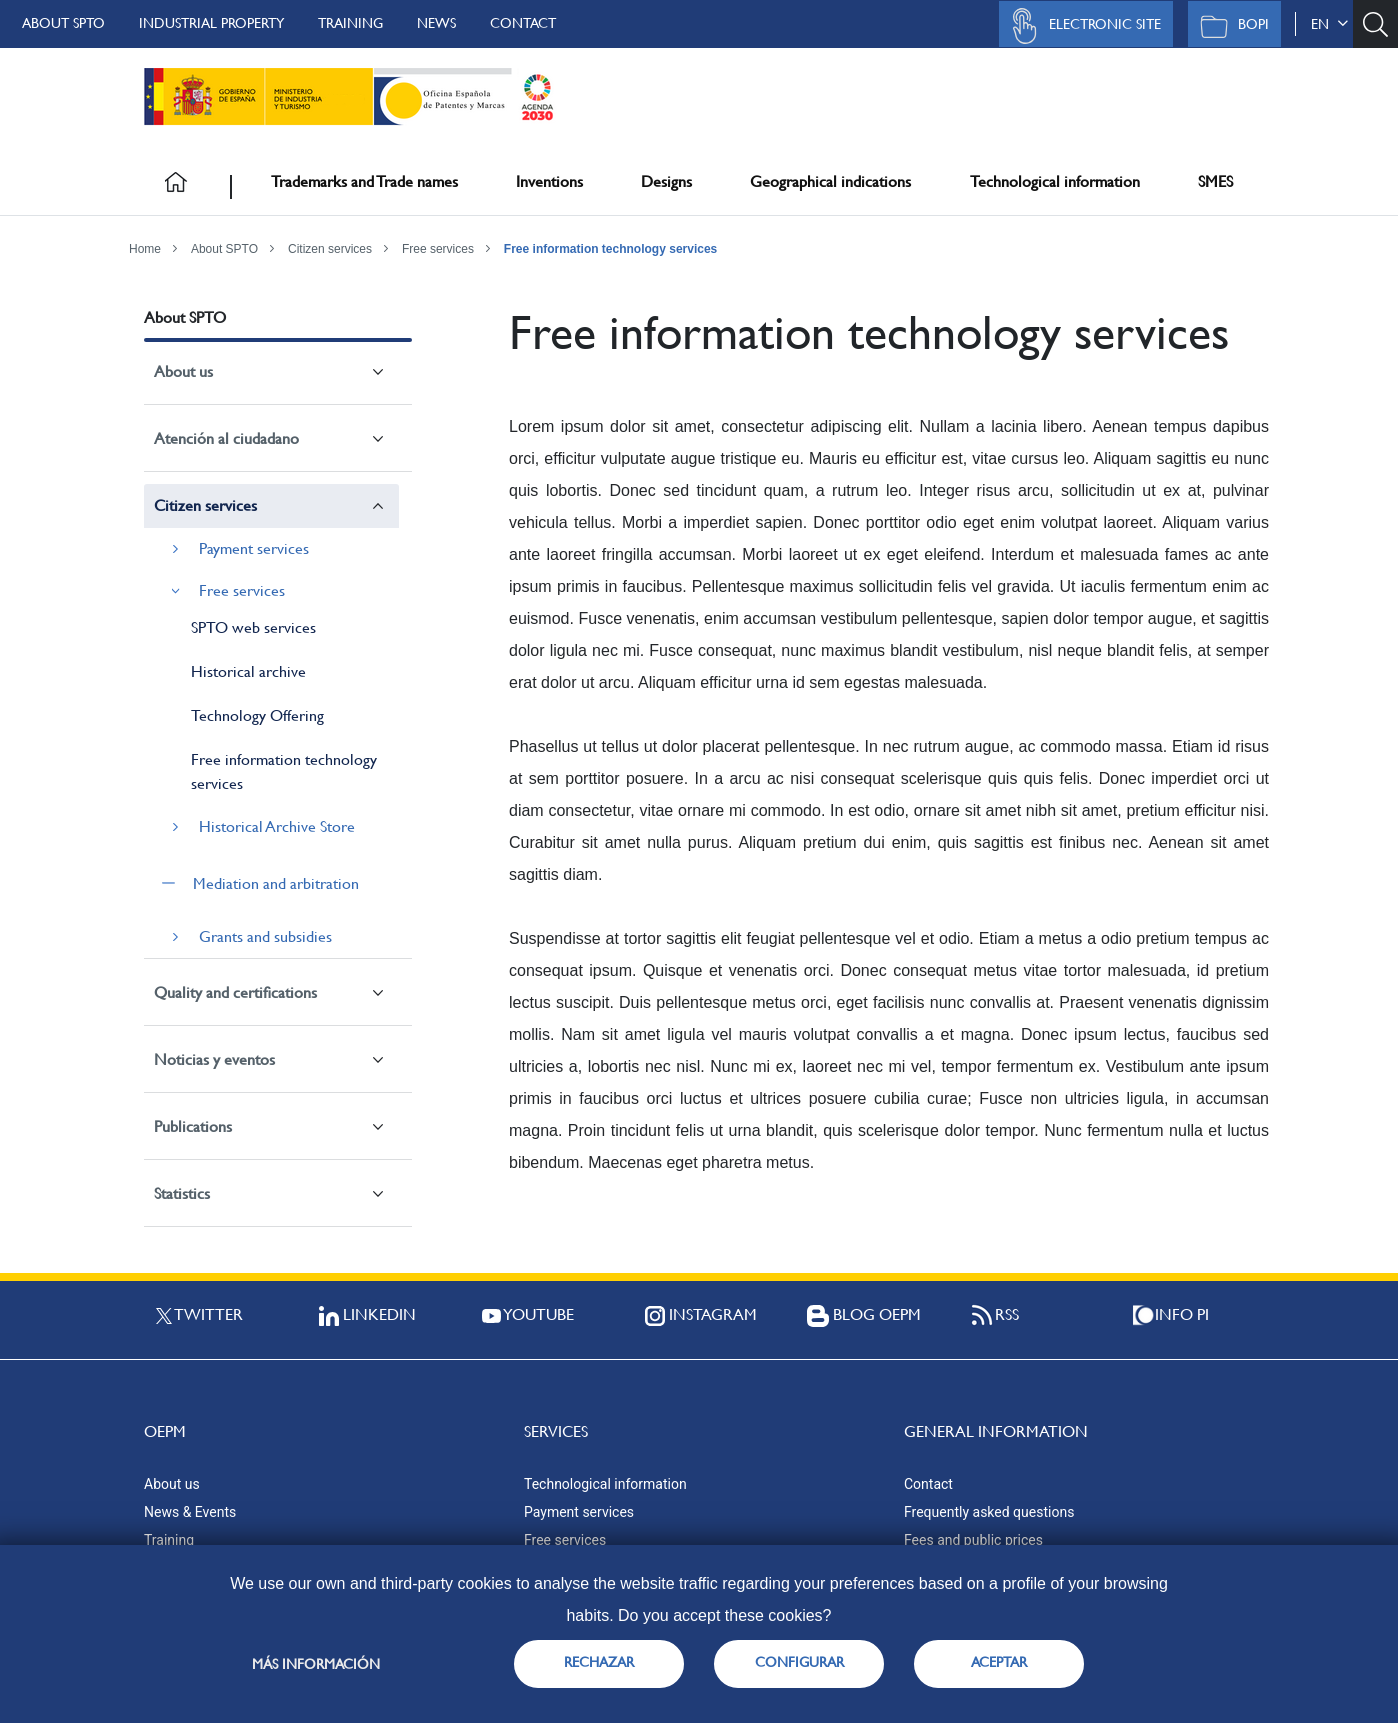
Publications (193, 1126)
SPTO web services (253, 627)
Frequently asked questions (989, 1512)
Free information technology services (610, 249)
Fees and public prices (973, 1540)
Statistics (182, 1193)
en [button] (1329, 24)
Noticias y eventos (214, 1059)
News (436, 23)
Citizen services (330, 249)
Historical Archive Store (277, 826)
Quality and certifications (235, 992)
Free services (438, 249)
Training (350, 23)
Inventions (549, 181)
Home (145, 249)
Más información (316, 1664)
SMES (1215, 181)
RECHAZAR (599, 1662)
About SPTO (63, 23)
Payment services (254, 548)
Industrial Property (211, 23)
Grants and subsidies (265, 936)
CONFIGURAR (799, 1662)
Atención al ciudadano (226, 438)
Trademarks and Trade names (364, 181)
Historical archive (248, 671)
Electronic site (1081, 26)
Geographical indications (830, 181)
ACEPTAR (999, 1662)
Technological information (1055, 181)
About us (183, 371)
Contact (523, 23)
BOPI (1229, 26)
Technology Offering (257, 715)
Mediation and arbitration (276, 883)
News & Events (190, 1512)
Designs (666, 181)
